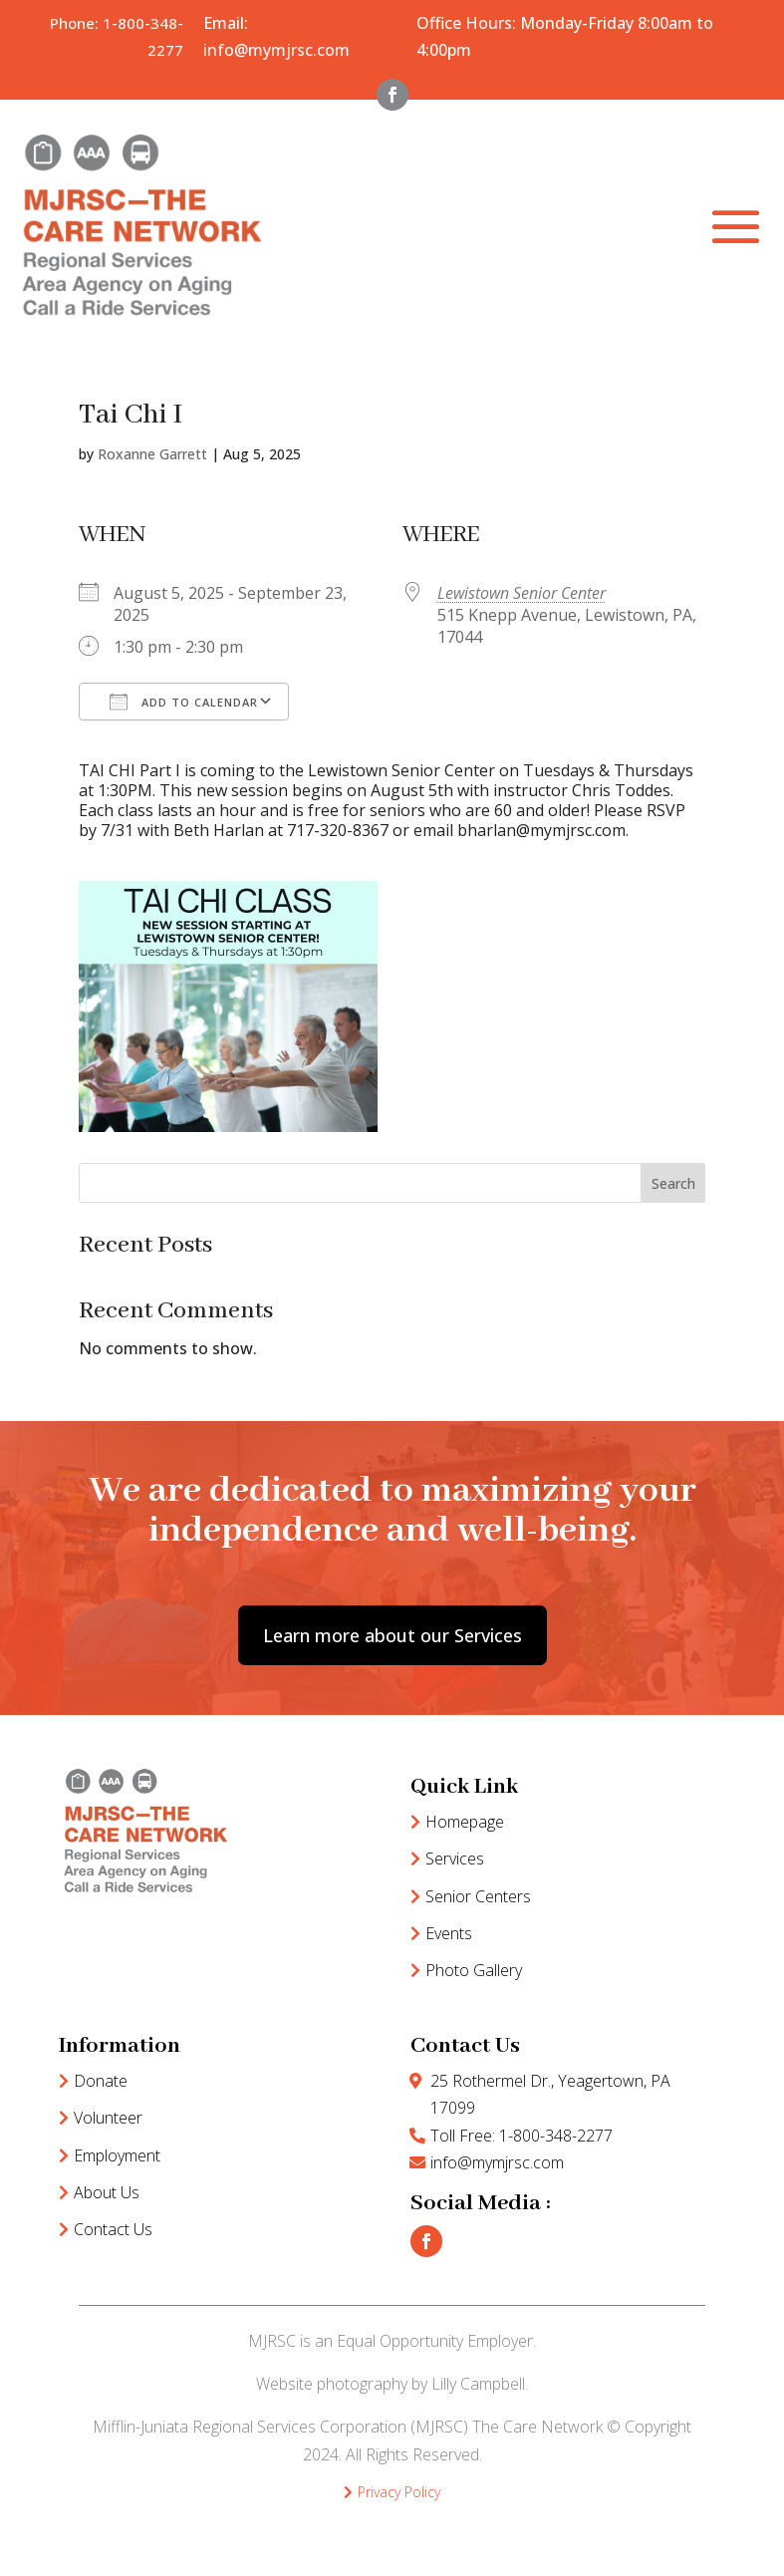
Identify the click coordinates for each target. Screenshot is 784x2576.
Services (454, 1858)
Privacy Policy (399, 2491)
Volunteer (108, 2118)
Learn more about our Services (392, 1635)
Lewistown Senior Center (521, 593)
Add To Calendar (184, 702)
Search (673, 1183)
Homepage (464, 1822)
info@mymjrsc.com (497, 2162)
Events (448, 1933)
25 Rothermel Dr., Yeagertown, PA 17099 (550, 2094)
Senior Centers (478, 1896)
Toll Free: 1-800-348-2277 (521, 2136)
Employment (117, 2155)
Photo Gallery (473, 1970)
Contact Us (113, 2229)
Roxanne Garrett (152, 453)
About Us (106, 2192)
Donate (101, 2081)
